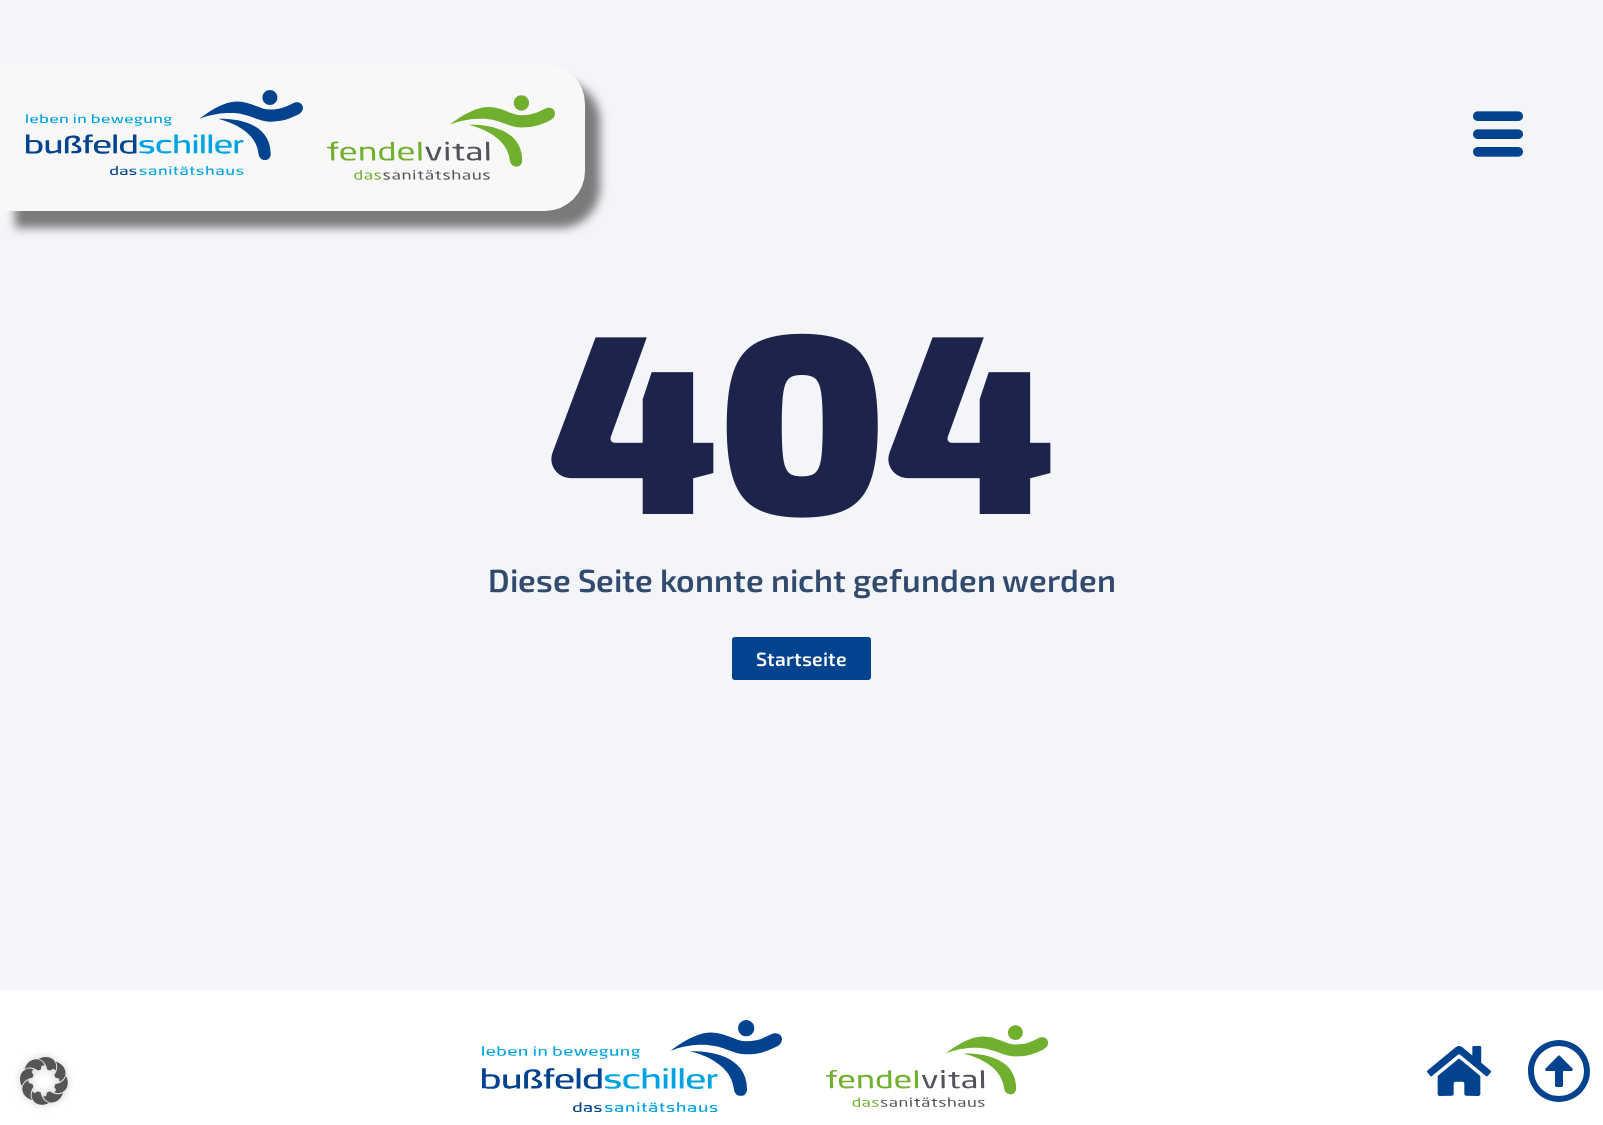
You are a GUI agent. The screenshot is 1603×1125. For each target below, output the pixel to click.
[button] (44, 1081)
